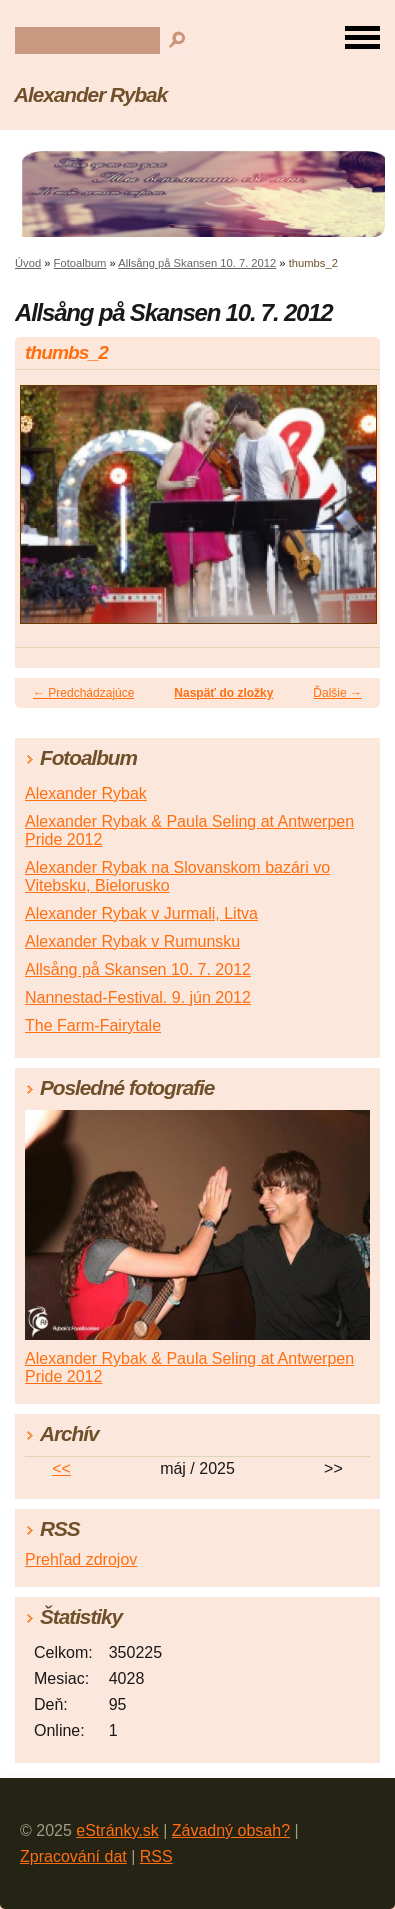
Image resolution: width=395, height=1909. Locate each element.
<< (61, 1468)
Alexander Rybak (90, 94)
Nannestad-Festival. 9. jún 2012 (138, 997)
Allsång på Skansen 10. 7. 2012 (197, 263)
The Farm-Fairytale (93, 1025)
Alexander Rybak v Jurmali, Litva (141, 913)
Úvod (28, 263)
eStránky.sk (117, 1830)
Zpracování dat (73, 1856)
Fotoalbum (80, 263)
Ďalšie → (337, 693)
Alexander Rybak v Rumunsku (132, 941)
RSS (156, 1856)
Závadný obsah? (231, 1830)
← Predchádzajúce (83, 693)
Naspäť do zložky (223, 693)
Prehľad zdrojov (81, 1559)
